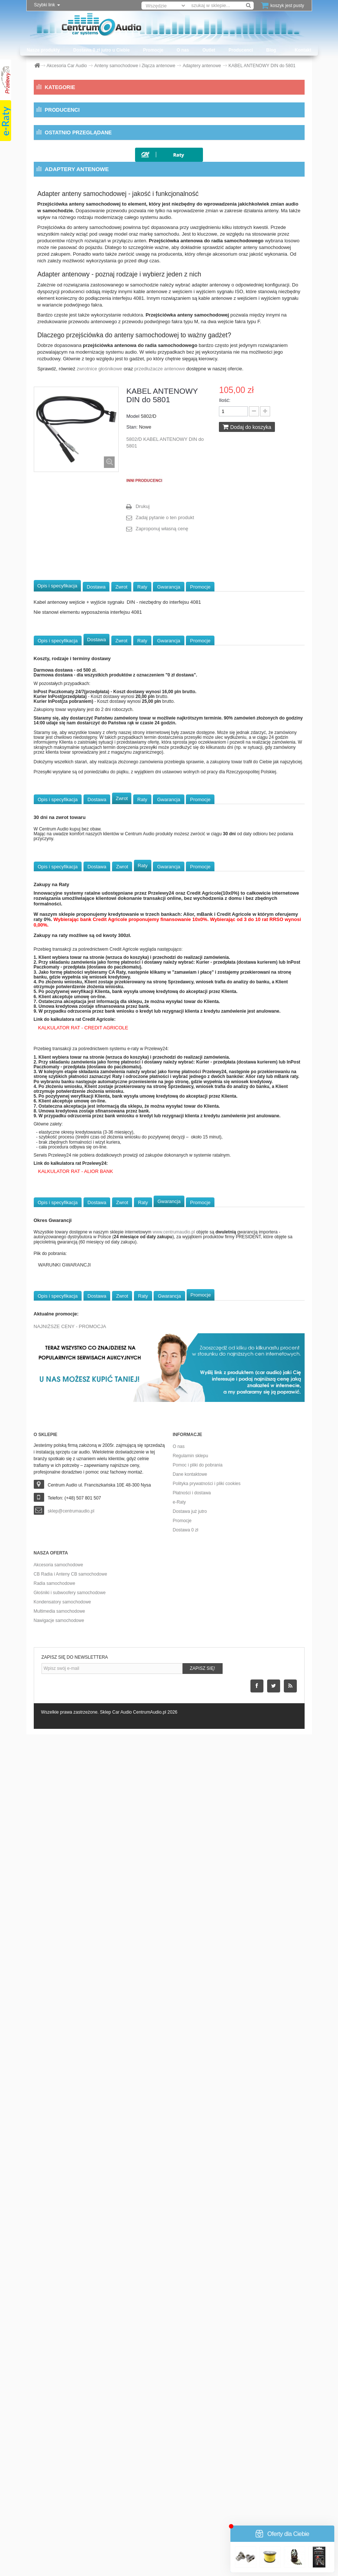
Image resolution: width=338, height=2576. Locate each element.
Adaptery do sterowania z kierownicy (93, 114)
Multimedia (59, 715)
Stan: (131, 1268)
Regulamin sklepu (190, 2297)
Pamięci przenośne (71, 541)
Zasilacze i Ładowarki (74, 635)
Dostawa (96, 1428)
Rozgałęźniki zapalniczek (77, 594)
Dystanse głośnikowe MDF (81, 327)
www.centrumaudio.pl (173, 2073)
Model (132, 1258)
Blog (271, 50)
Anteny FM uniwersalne (80, 220)
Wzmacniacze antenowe (80, 274)
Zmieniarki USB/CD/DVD (73, 822)
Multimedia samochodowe (59, 2452)
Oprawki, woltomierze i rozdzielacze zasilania (101, 528)
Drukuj (142, 1348)
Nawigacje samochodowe (59, 2462)
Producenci (241, 50)
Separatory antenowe (78, 260)
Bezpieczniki (65, 301)
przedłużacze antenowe (159, 1210)
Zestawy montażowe (74, 621)
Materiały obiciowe (71, 474)
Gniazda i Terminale (72, 367)
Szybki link (47, 4)
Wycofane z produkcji (72, 862)
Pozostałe (61, 648)
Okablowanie (62, 755)
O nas (183, 50)
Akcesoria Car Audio (71, 101)
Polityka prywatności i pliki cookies (207, 2325)
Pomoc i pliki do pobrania (198, 2306)
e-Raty (179, 2343)
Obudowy (58, 741)
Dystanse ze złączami (73, 341)
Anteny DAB (67, 167)
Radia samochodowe (54, 2425)
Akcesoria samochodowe (58, 2406)
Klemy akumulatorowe (74, 381)
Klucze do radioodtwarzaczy (82, 394)
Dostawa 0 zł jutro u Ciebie (101, 50)
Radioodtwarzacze (68, 781)
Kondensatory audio (68, 688)
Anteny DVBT (69, 180)
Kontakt (303, 50)
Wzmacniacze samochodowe (80, 795)
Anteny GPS (67, 234)
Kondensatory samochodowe (62, 2443)
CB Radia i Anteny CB (72, 661)
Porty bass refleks (69, 554)
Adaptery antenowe (77, 140)
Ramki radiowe (69, 581)
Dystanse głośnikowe (75, 314)
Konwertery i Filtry (71, 421)
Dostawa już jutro (190, 2353)
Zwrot (121, 1428)
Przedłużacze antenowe (81, 247)
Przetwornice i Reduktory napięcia (88, 568)
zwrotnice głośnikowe (99, 1210)
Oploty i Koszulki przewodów (82, 514)
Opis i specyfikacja (57, 1427)
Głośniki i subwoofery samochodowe (70, 2434)
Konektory (62, 407)
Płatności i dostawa (192, 2334)
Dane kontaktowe (190, 2315)
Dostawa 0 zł (185, 2371)
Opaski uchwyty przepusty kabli (86, 501)
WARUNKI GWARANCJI (64, 2106)
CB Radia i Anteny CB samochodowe (70, 2415)
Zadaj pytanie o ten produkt (164, 1359)
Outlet (208, 50)
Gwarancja (168, 1428)
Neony (56, 488)
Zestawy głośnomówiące (74, 808)
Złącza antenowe (73, 287)
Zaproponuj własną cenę (161, 1370)
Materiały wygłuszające (73, 701)
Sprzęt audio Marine (70, 835)
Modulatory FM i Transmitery (81, 447)
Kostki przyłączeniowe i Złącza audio (93, 434)
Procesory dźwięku (68, 768)
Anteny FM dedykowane (81, 194)
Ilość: (224, 1242)
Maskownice (64, 461)
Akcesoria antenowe (75, 154)
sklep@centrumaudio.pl (71, 2352)
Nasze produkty (43, 50)
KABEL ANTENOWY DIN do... (115, 940)
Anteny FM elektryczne (78, 207)
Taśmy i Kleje (65, 608)
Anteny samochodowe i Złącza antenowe (98, 127)
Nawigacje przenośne (69, 728)
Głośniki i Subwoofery (73, 675)
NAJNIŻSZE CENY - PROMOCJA (70, 2168)
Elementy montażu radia (77, 354)
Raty (142, 1428)
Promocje (153, 50)
